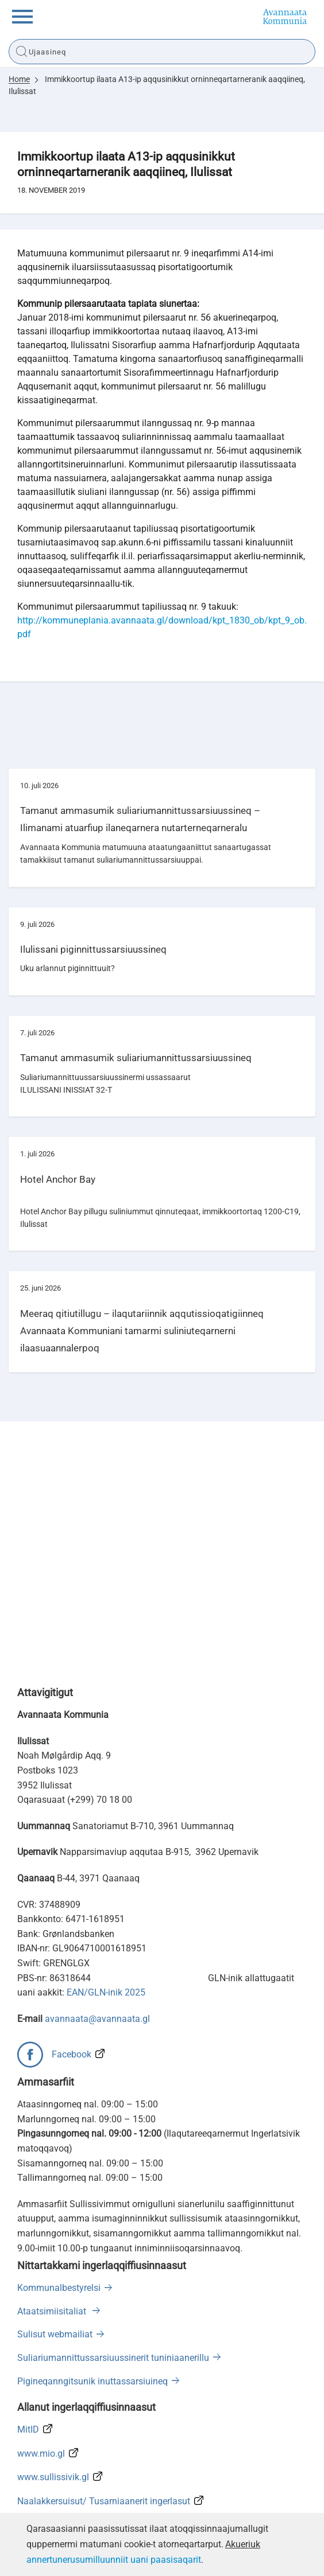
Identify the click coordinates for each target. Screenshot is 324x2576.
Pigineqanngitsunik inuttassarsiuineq (92, 2381)
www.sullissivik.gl (53, 2477)
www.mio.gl (41, 2453)
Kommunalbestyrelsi (59, 2287)
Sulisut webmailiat (54, 2334)
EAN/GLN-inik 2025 (106, 1992)
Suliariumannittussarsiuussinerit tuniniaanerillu (113, 2357)
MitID (28, 2429)
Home (19, 79)
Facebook (71, 2054)
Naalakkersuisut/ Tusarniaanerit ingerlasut (103, 2501)
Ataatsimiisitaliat (52, 2311)
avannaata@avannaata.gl (97, 2018)
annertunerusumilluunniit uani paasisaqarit (113, 2559)
